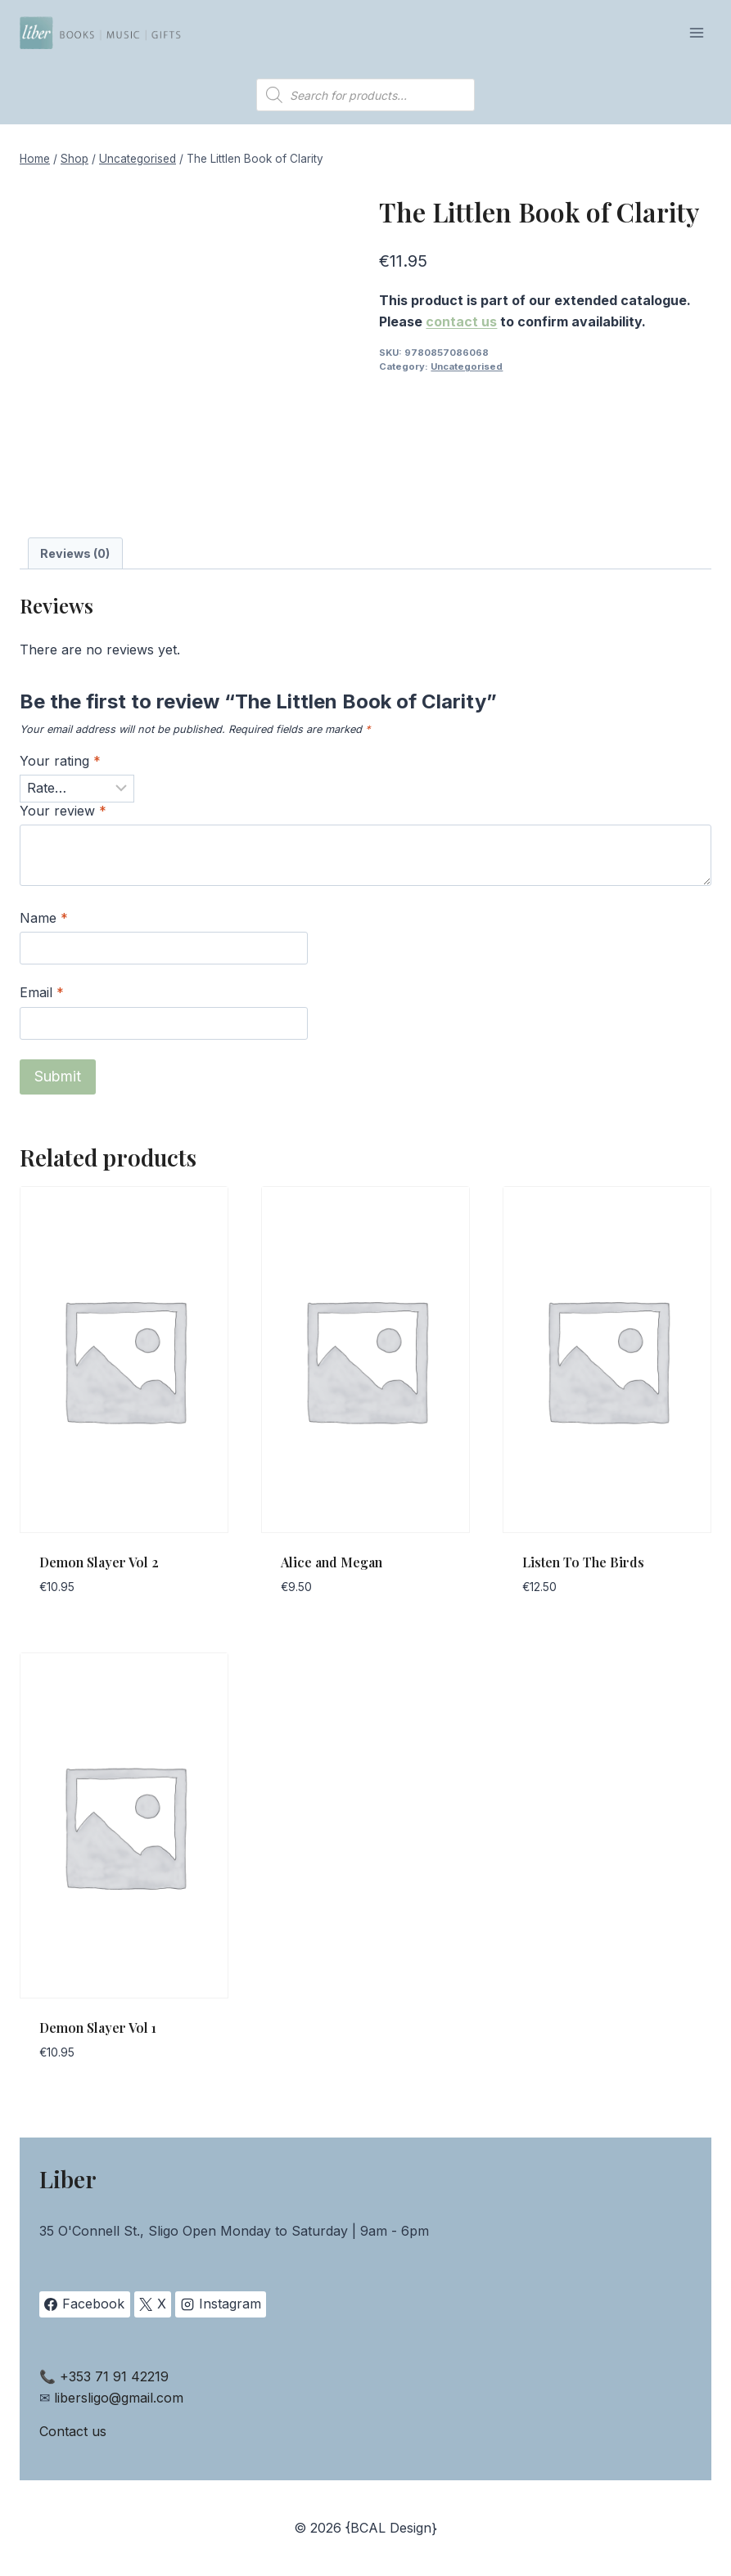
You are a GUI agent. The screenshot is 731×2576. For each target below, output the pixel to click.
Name (44, 918)
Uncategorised (467, 366)
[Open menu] (696, 32)
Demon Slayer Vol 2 (99, 1562)
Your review (63, 810)
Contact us (72, 2431)
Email (42, 992)
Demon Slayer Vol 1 (97, 2027)
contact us (461, 321)
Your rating (60, 761)
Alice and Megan (331, 1562)
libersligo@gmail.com (118, 2397)
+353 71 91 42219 (114, 2376)
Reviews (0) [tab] (75, 553)
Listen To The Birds (583, 1562)
